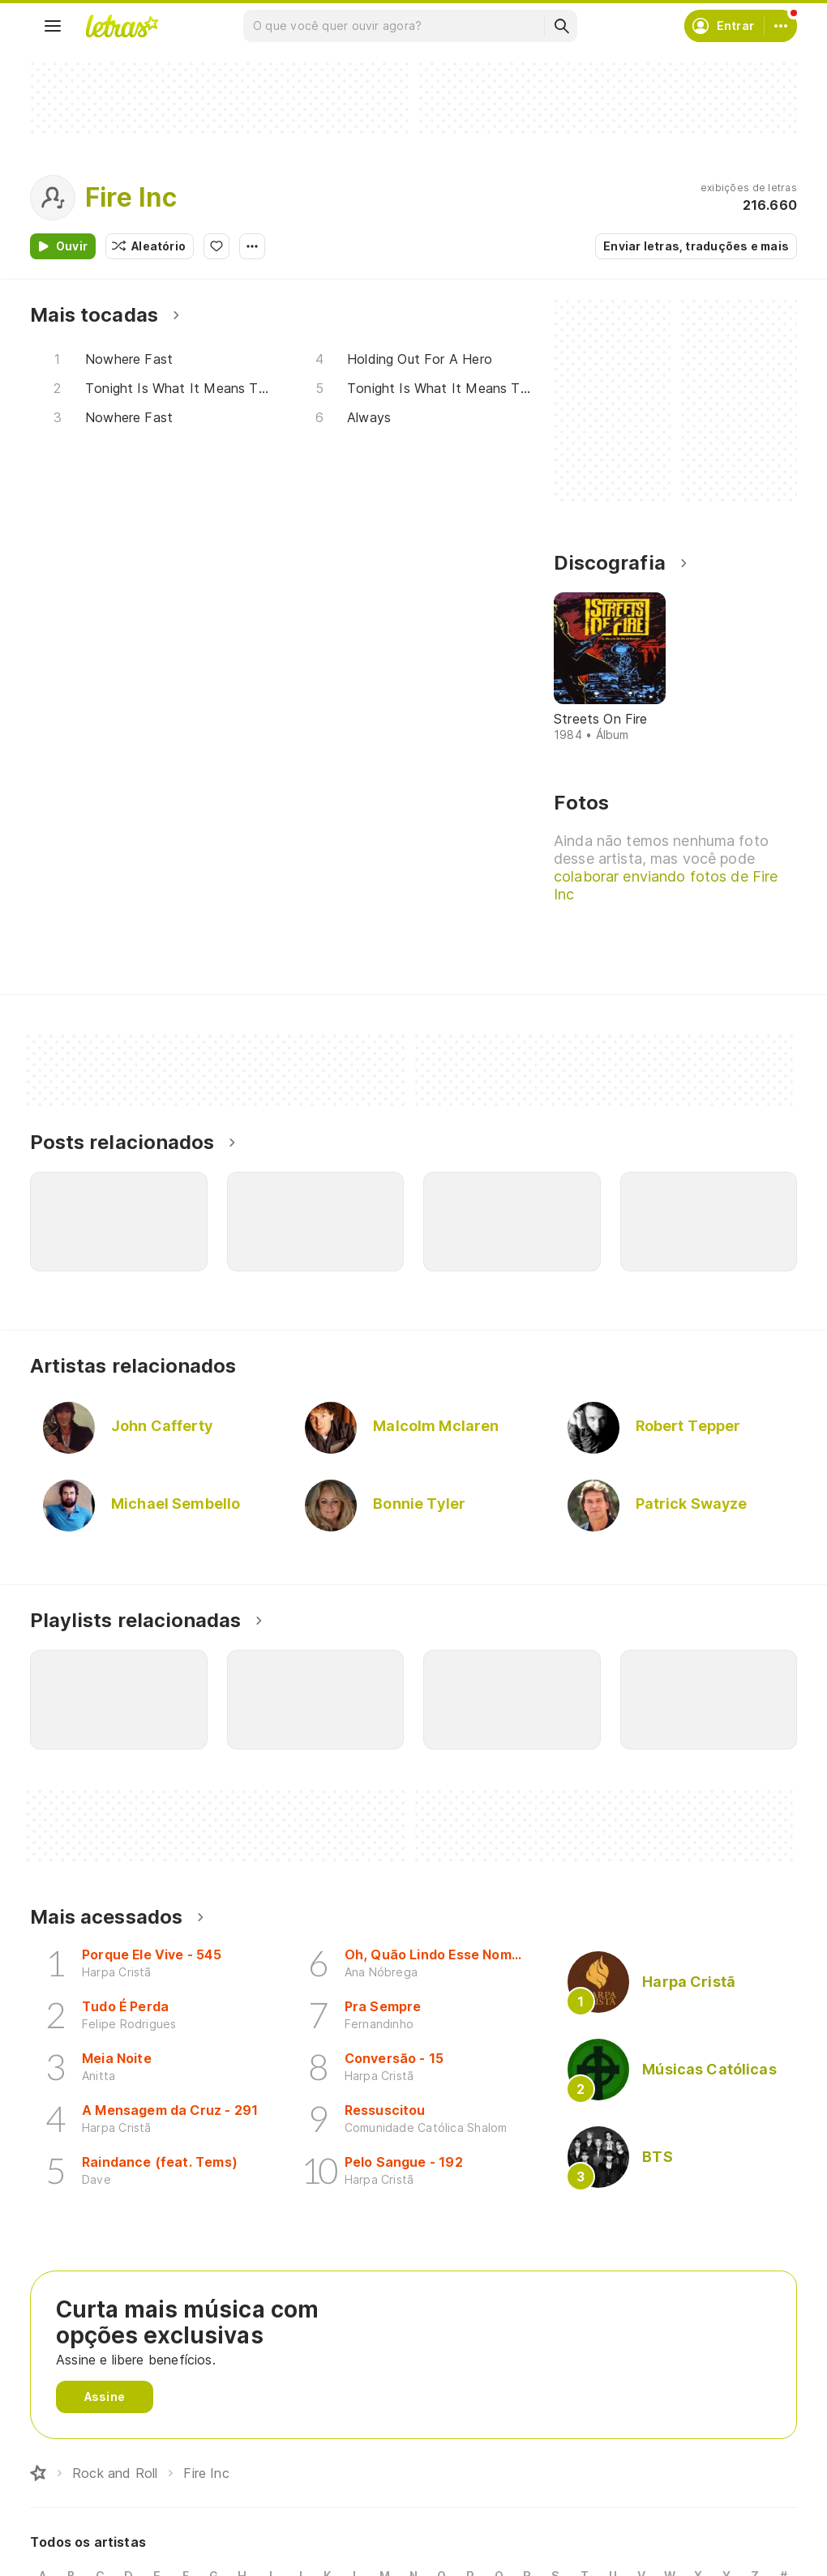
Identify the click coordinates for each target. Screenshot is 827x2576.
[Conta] (781, 26)
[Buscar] (561, 26)
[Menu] (52, 26)
